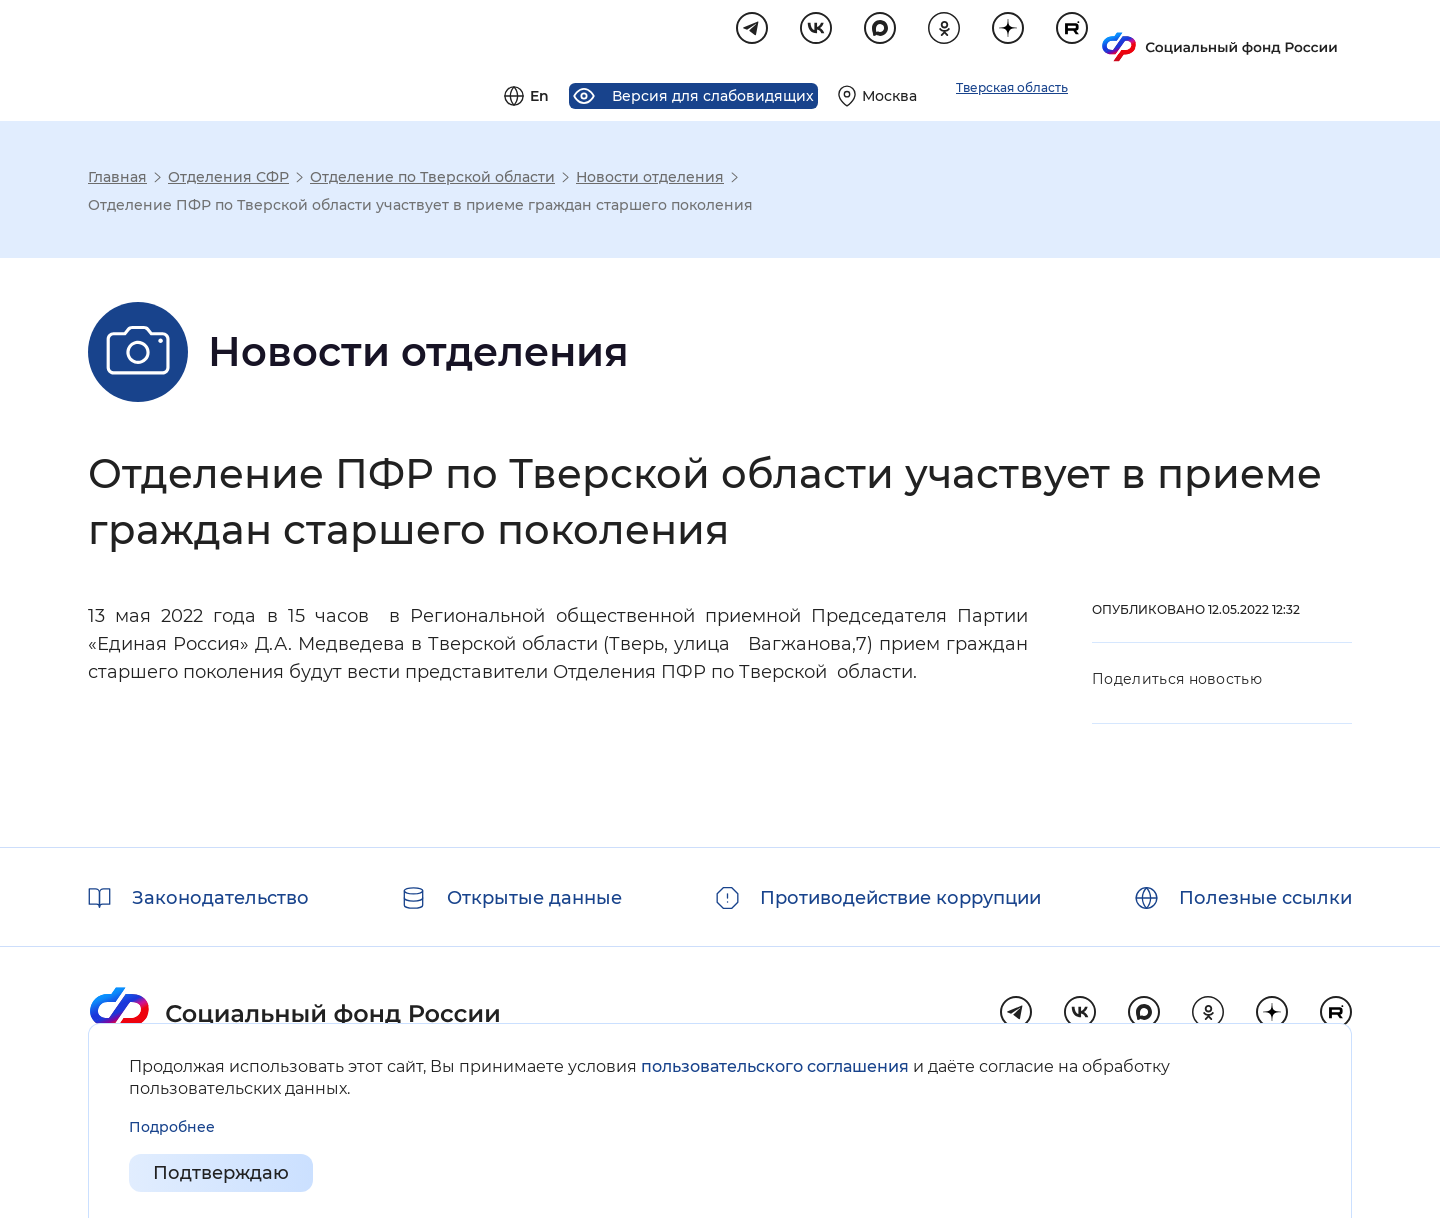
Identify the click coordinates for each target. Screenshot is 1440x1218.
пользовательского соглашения (775, 1066)
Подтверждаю (221, 1174)
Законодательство (220, 898)
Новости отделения (650, 180)
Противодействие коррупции (900, 898)
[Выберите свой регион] (1128, 36)
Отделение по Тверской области (432, 180)
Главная (117, 180)
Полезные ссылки (1265, 898)
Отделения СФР (228, 180)
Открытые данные (534, 898)
